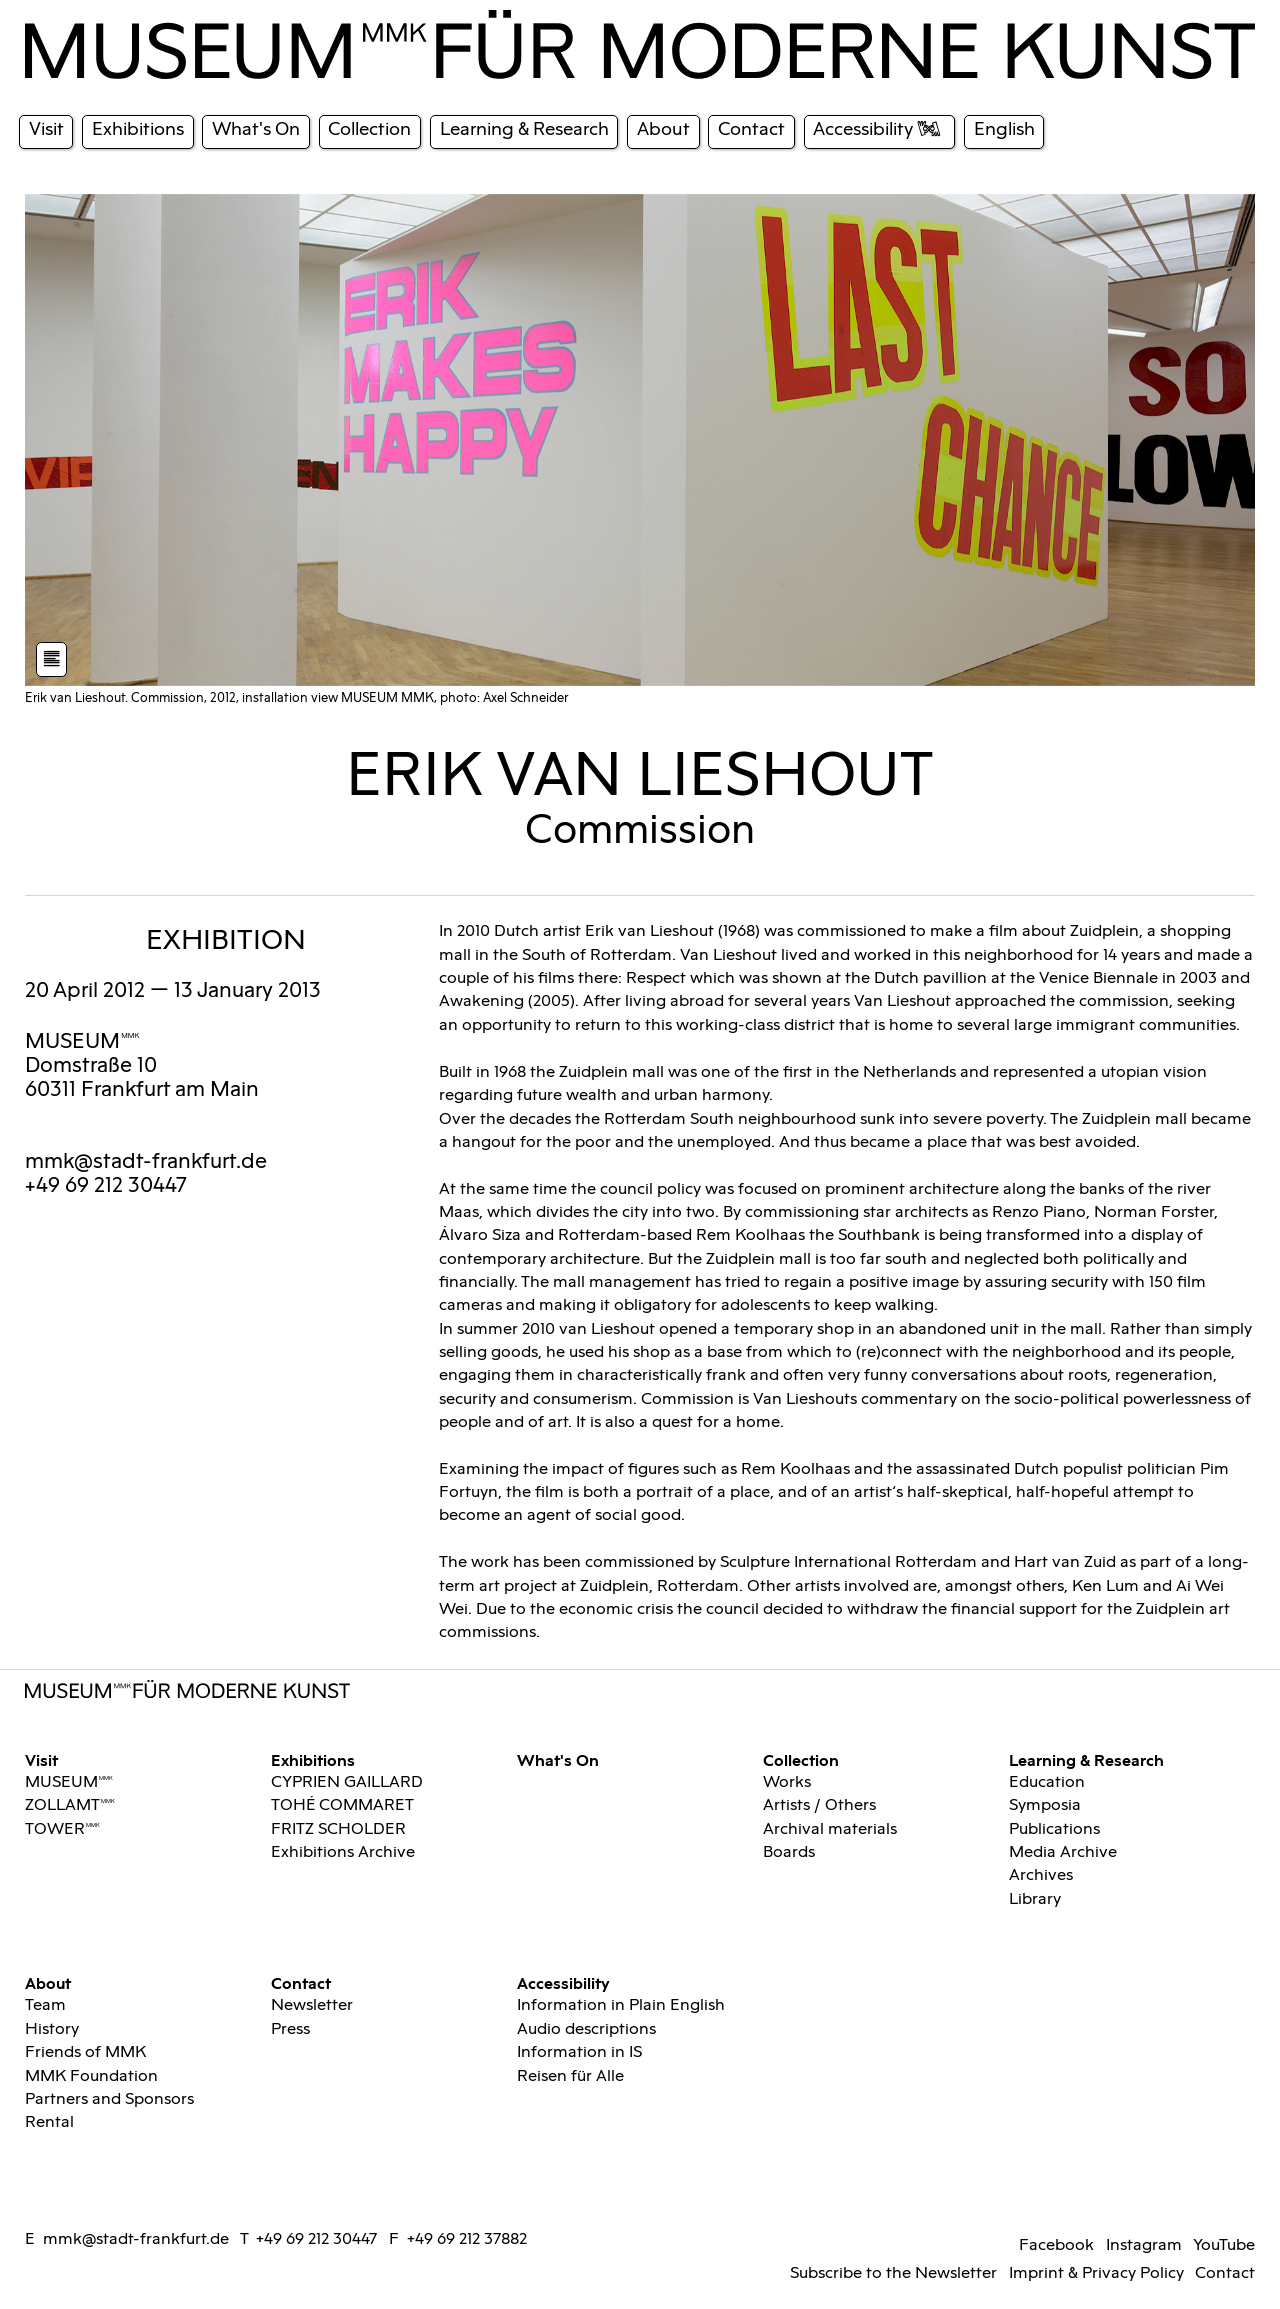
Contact (301, 1982)
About (48, 1982)
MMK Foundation (91, 2076)
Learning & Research (1086, 1759)
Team (45, 2005)
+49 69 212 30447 (316, 2239)
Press (290, 2029)
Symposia (1045, 1805)
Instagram (1144, 2245)
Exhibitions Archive (343, 1852)
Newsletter (312, 2005)
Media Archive (1063, 1852)
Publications (1054, 1829)
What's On (558, 1759)
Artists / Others (819, 1805)
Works (787, 1782)
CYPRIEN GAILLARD (347, 1782)
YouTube (1224, 2245)
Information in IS (579, 2052)
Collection (801, 1759)
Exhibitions (313, 1759)
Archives (1041, 1875)
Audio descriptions (586, 2029)
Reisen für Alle (570, 2076)
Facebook (1056, 2245)
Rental (49, 2122)
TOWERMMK (62, 1829)
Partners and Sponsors (109, 2099)
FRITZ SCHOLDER (338, 1829)
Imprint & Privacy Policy (1096, 2273)
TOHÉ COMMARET (342, 1805)
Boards (789, 1852)
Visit (41, 1759)
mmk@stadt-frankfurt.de (146, 1162)
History (52, 2029)
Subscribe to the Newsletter (893, 2273)
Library (1035, 1899)
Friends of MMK (85, 2052)
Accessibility (563, 1982)
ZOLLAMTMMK (70, 1805)
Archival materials (830, 1829)
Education (1047, 1782)
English (1004, 129)
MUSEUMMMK (82, 1042)
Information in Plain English (621, 2005)
